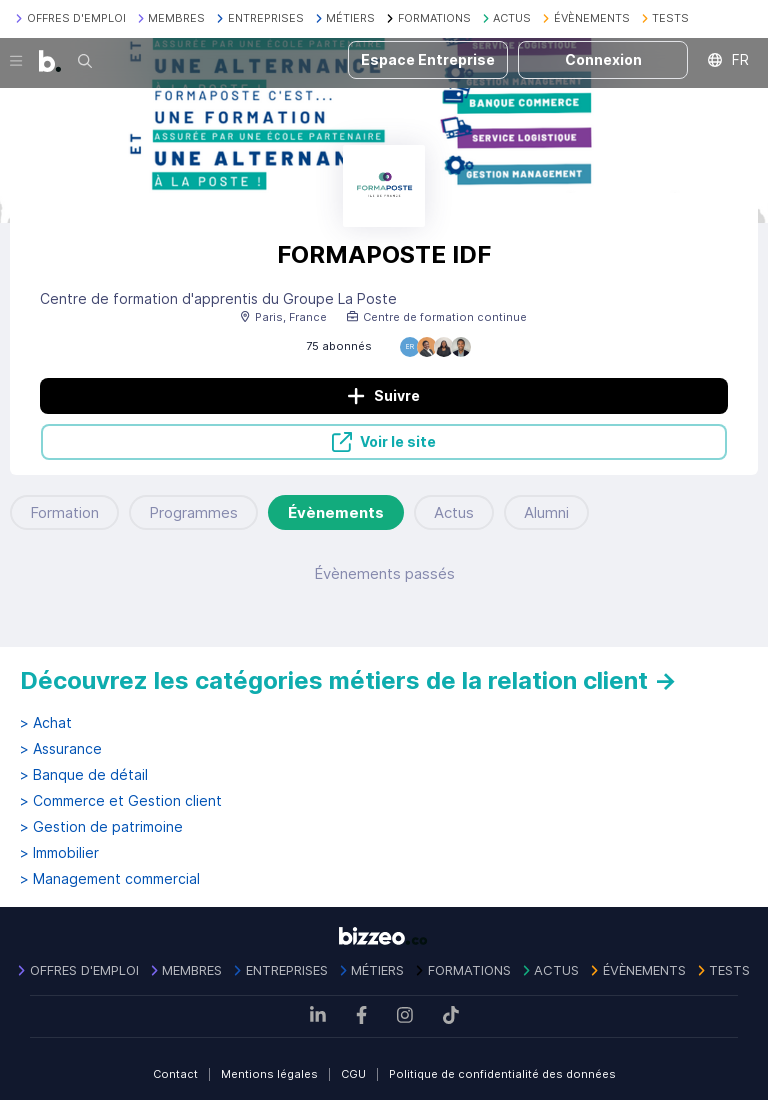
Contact (175, 1074)
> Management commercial (110, 879)
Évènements (336, 512)
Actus (454, 512)
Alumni (546, 512)
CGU (353, 1074)
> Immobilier (59, 853)
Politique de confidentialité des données (502, 1074)
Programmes (193, 512)
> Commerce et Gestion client (121, 801)
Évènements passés (384, 573)
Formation (64, 512)
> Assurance (61, 749)
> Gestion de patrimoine (101, 827)
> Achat (46, 723)
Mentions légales (269, 1074)
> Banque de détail (84, 775)
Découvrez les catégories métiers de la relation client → (348, 680)
